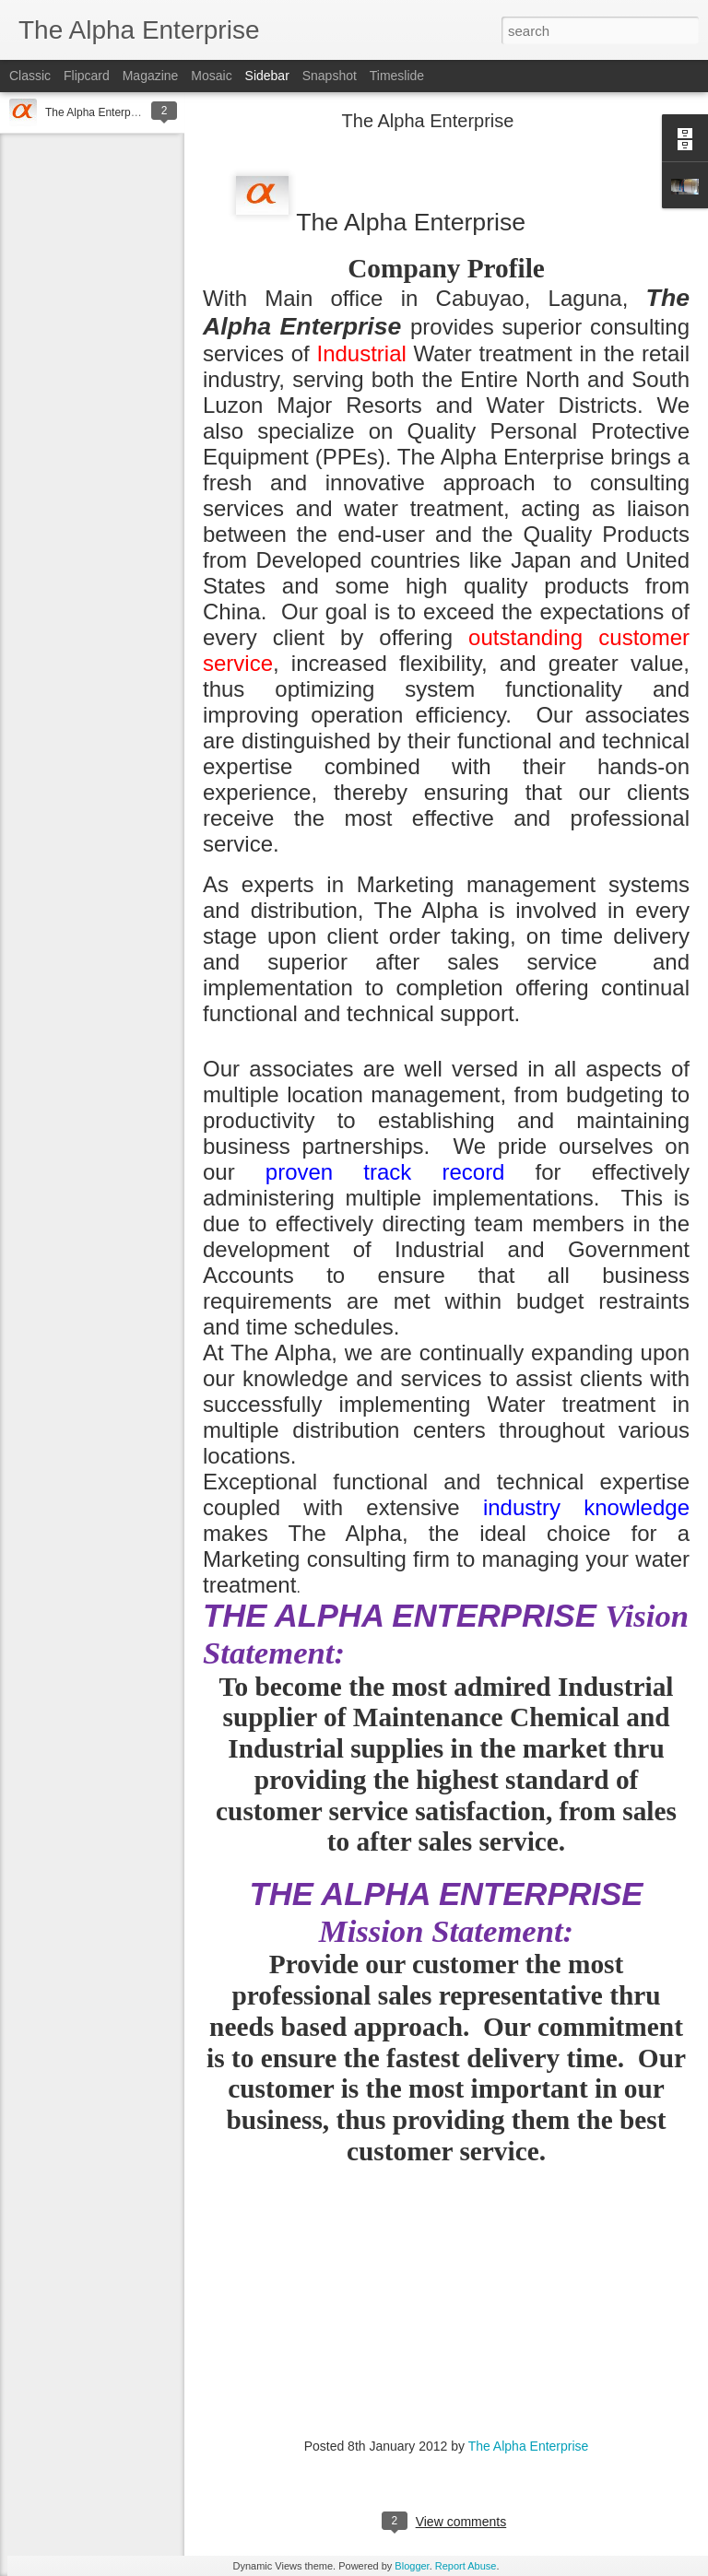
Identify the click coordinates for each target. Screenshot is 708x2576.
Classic (30, 75)
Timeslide (397, 75)
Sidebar (267, 75)
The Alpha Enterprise (96, 112)
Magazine (151, 75)
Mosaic (211, 75)
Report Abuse (466, 2565)
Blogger (412, 2565)
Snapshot (329, 75)
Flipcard (87, 75)
